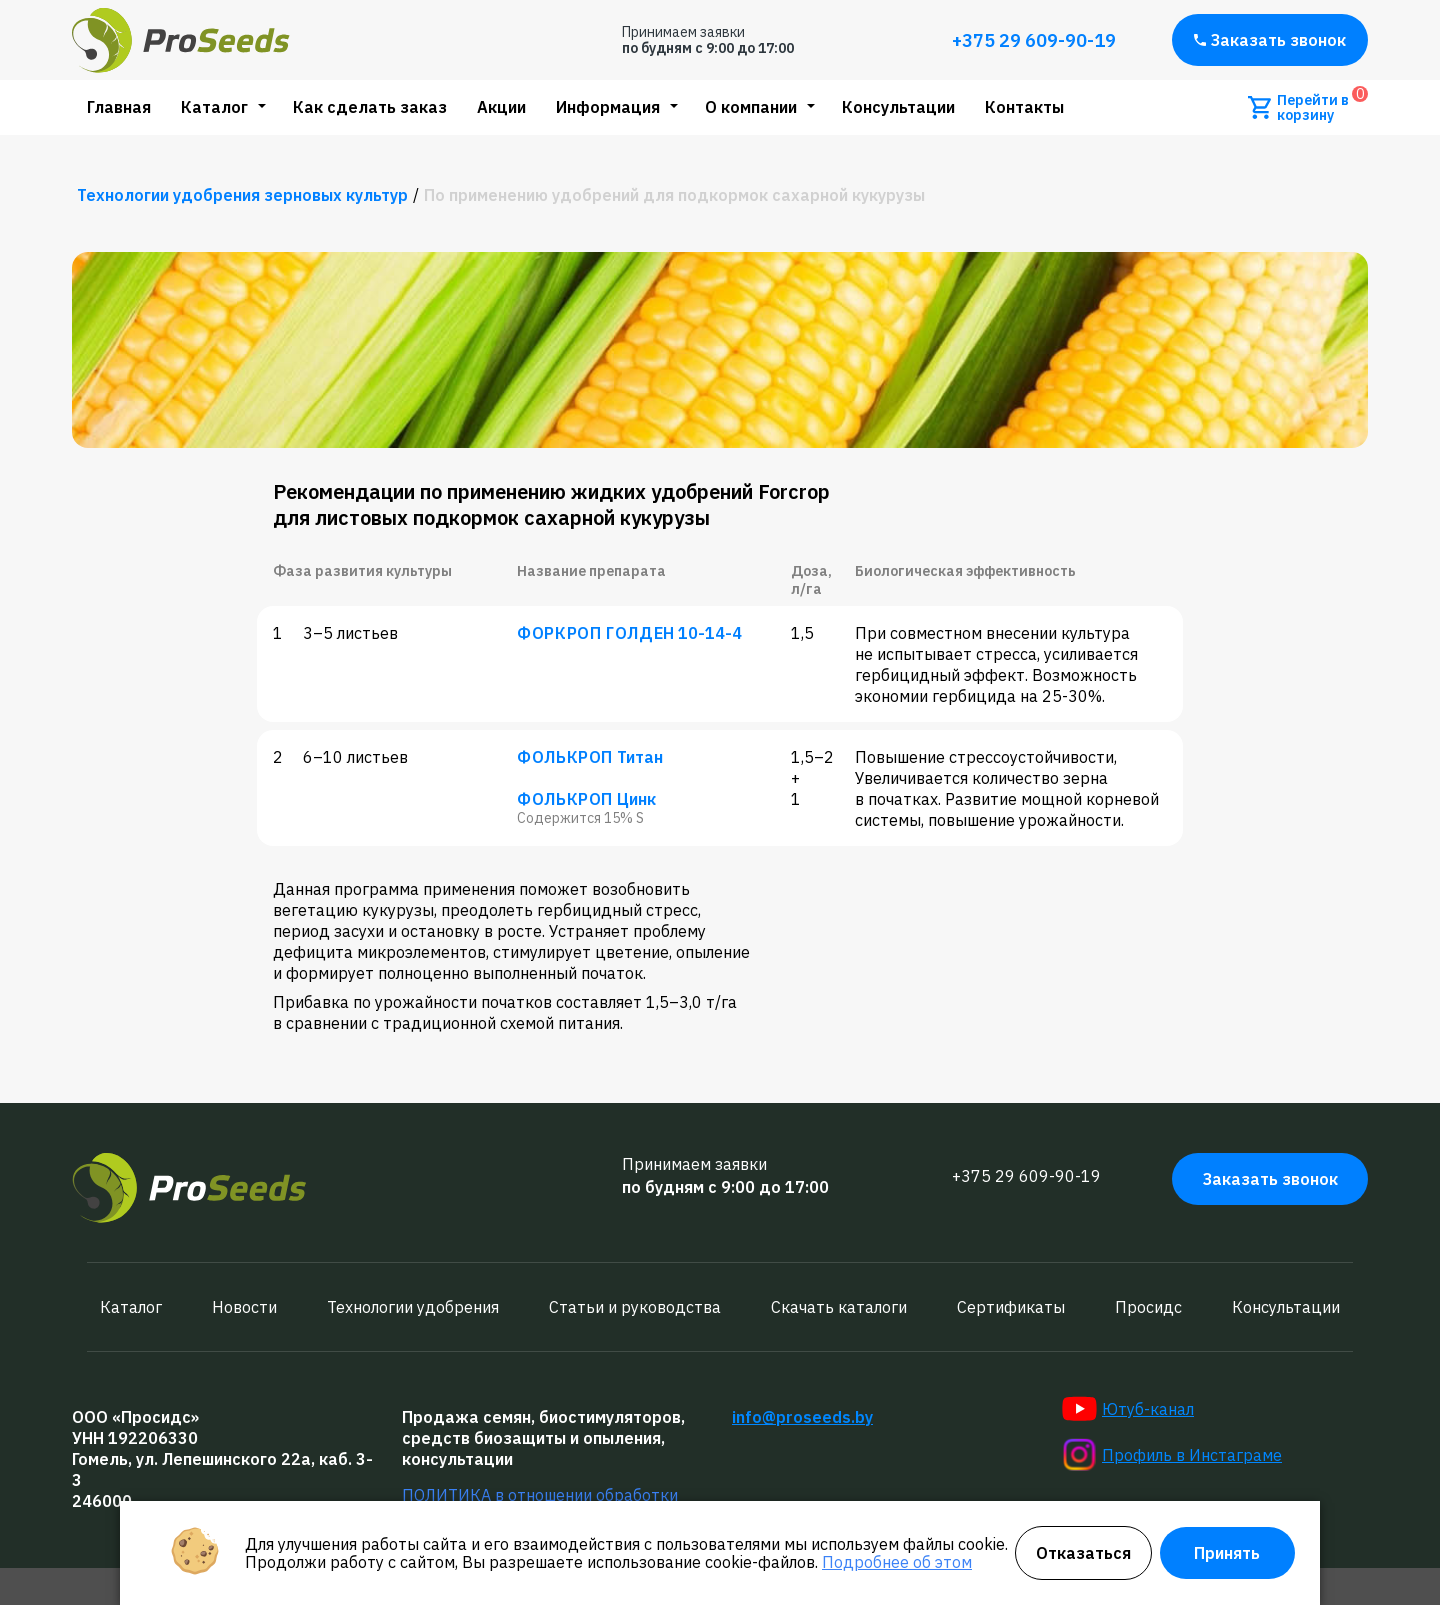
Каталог (214, 107)
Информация (608, 107)
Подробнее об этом (897, 1562)
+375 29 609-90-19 (1034, 40)
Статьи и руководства (635, 1307)
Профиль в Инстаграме (1172, 1455)
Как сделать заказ (370, 107)
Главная (119, 107)
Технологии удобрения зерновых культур (242, 195)
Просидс (1148, 1307)
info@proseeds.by (802, 1417)
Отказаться (1083, 1553)
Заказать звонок (1270, 40)
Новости (244, 1307)
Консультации (898, 107)
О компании (751, 107)
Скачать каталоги (839, 1307)
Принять (1227, 1553)
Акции (501, 107)
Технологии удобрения (413, 1307)
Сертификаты (1011, 1307)
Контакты (1024, 107)
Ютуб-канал (1128, 1409)
